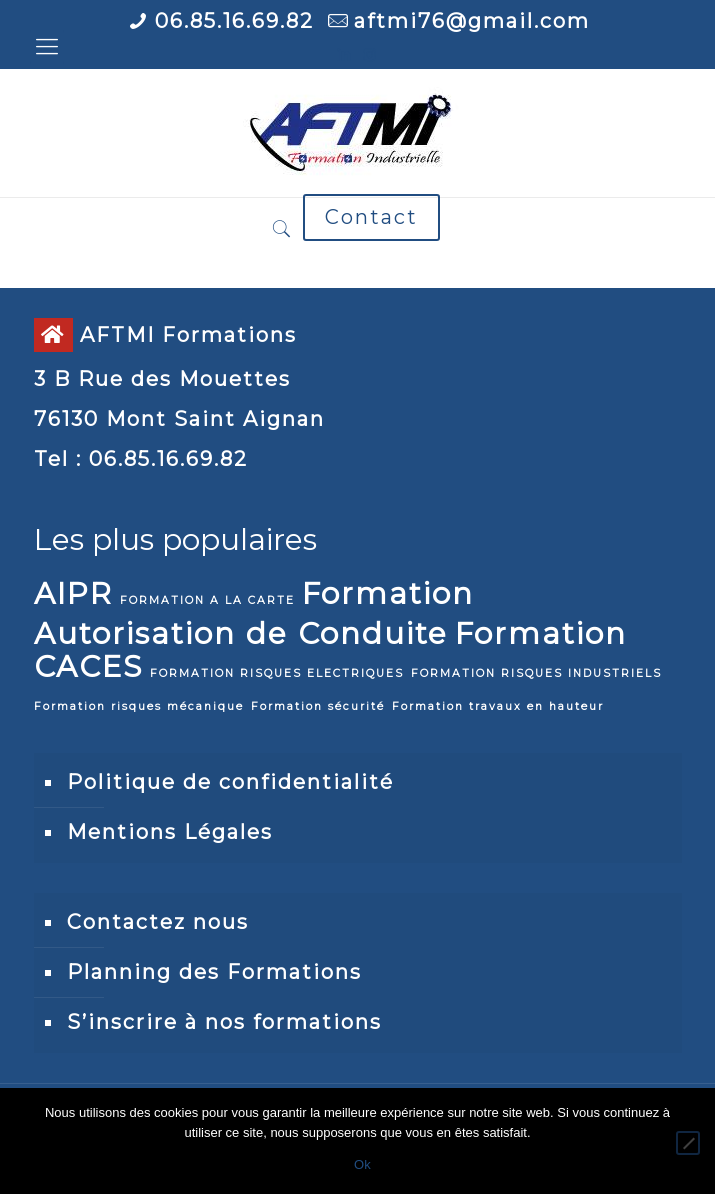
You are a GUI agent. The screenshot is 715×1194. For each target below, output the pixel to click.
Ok (362, 1164)
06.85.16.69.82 (234, 21)
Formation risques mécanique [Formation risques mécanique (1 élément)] (139, 706)
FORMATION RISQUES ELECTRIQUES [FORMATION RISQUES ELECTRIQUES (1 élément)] (277, 673)
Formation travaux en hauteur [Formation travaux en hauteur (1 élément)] (498, 706)
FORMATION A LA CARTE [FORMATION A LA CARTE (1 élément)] (207, 600)
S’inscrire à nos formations (224, 1022)
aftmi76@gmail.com (472, 21)
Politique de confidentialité (230, 782)
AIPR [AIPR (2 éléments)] (73, 593)
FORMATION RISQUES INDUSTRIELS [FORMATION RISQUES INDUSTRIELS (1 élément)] (536, 673)
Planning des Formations (214, 972)
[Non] (688, 1143)
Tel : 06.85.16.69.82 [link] (141, 459)
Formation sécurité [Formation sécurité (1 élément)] (318, 706)
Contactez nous (158, 922)
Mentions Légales (170, 832)
